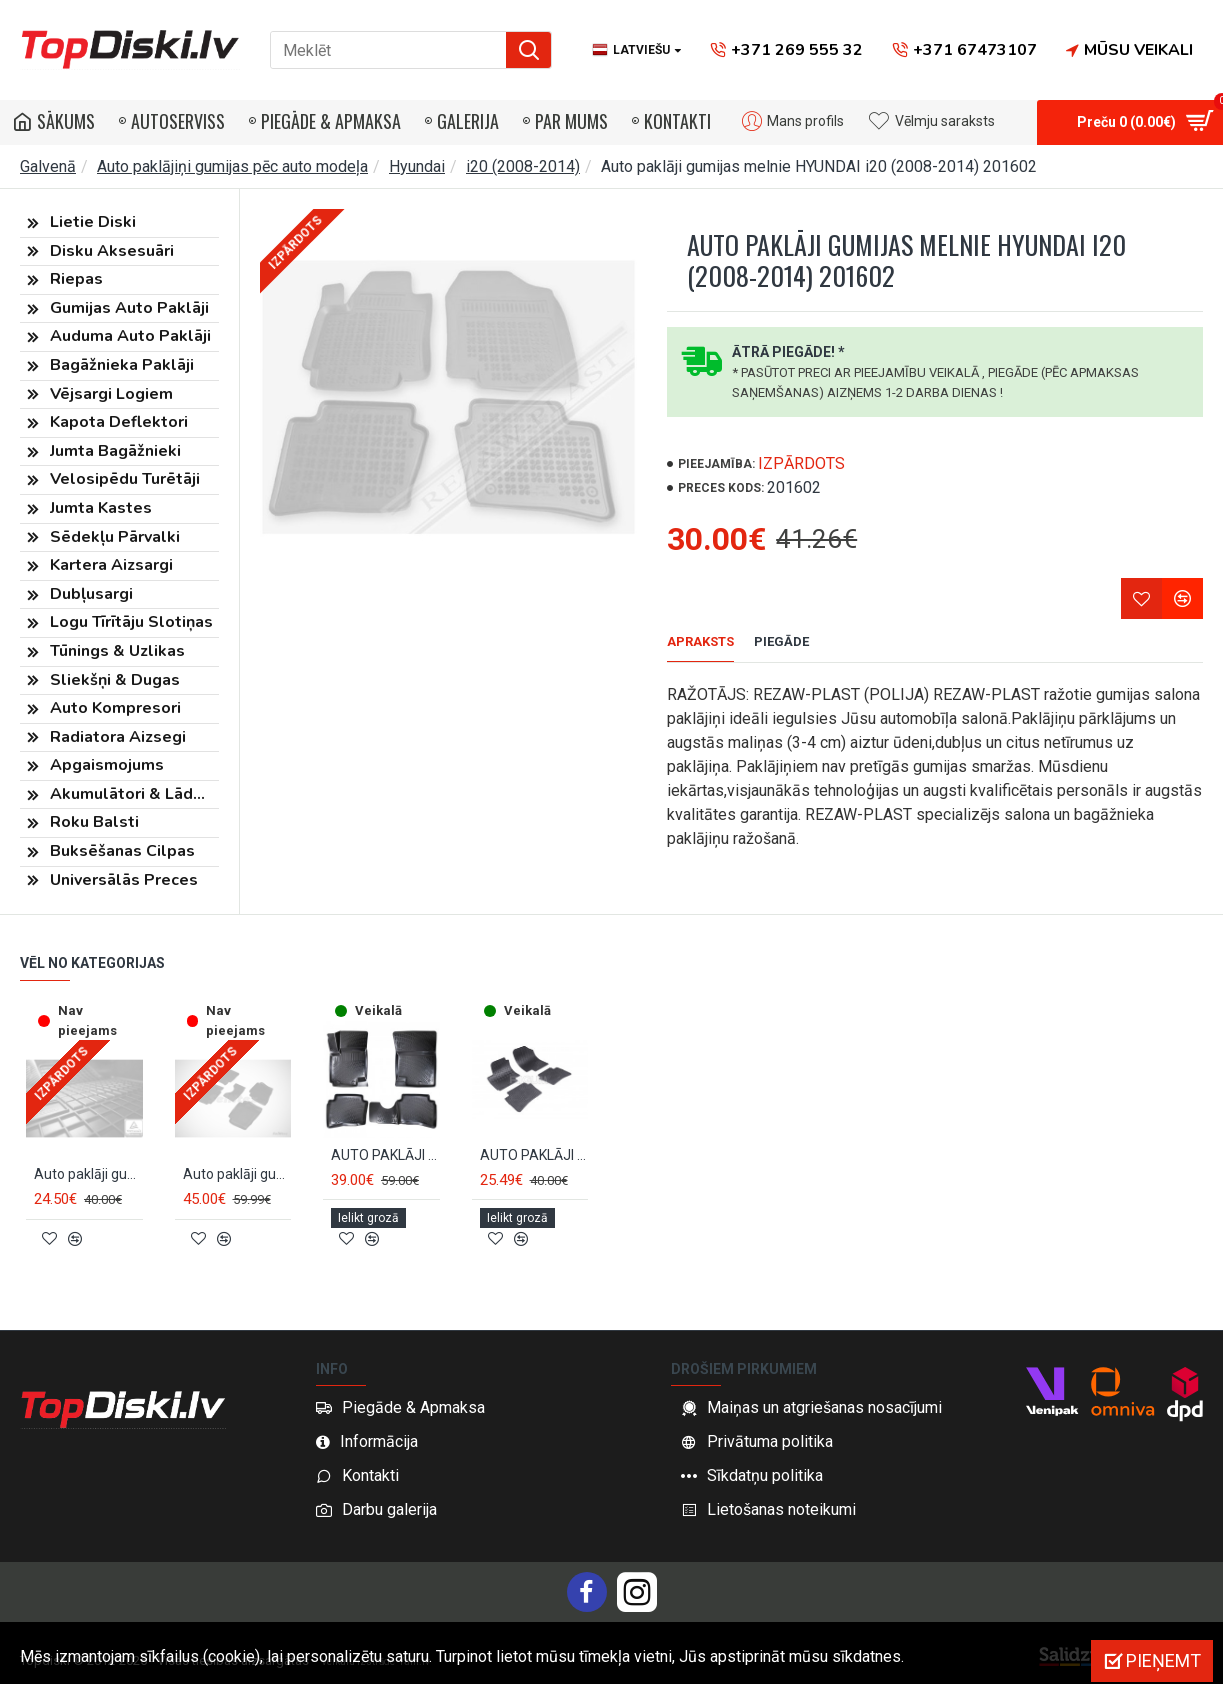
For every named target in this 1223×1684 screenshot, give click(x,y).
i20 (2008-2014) (523, 166)
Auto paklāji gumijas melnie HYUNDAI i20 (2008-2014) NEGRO (88, 1185)
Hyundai (417, 166)
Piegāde (781, 641)
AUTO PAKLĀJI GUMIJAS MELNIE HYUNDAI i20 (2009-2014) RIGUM (534, 1166)
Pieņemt (1163, 1660)
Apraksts (700, 641)
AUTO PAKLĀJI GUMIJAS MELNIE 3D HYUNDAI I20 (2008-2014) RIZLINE (385, 1166)
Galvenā (48, 166)
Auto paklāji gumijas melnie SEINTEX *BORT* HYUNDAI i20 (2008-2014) (237, 1185)
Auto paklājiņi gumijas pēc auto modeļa (232, 166)
